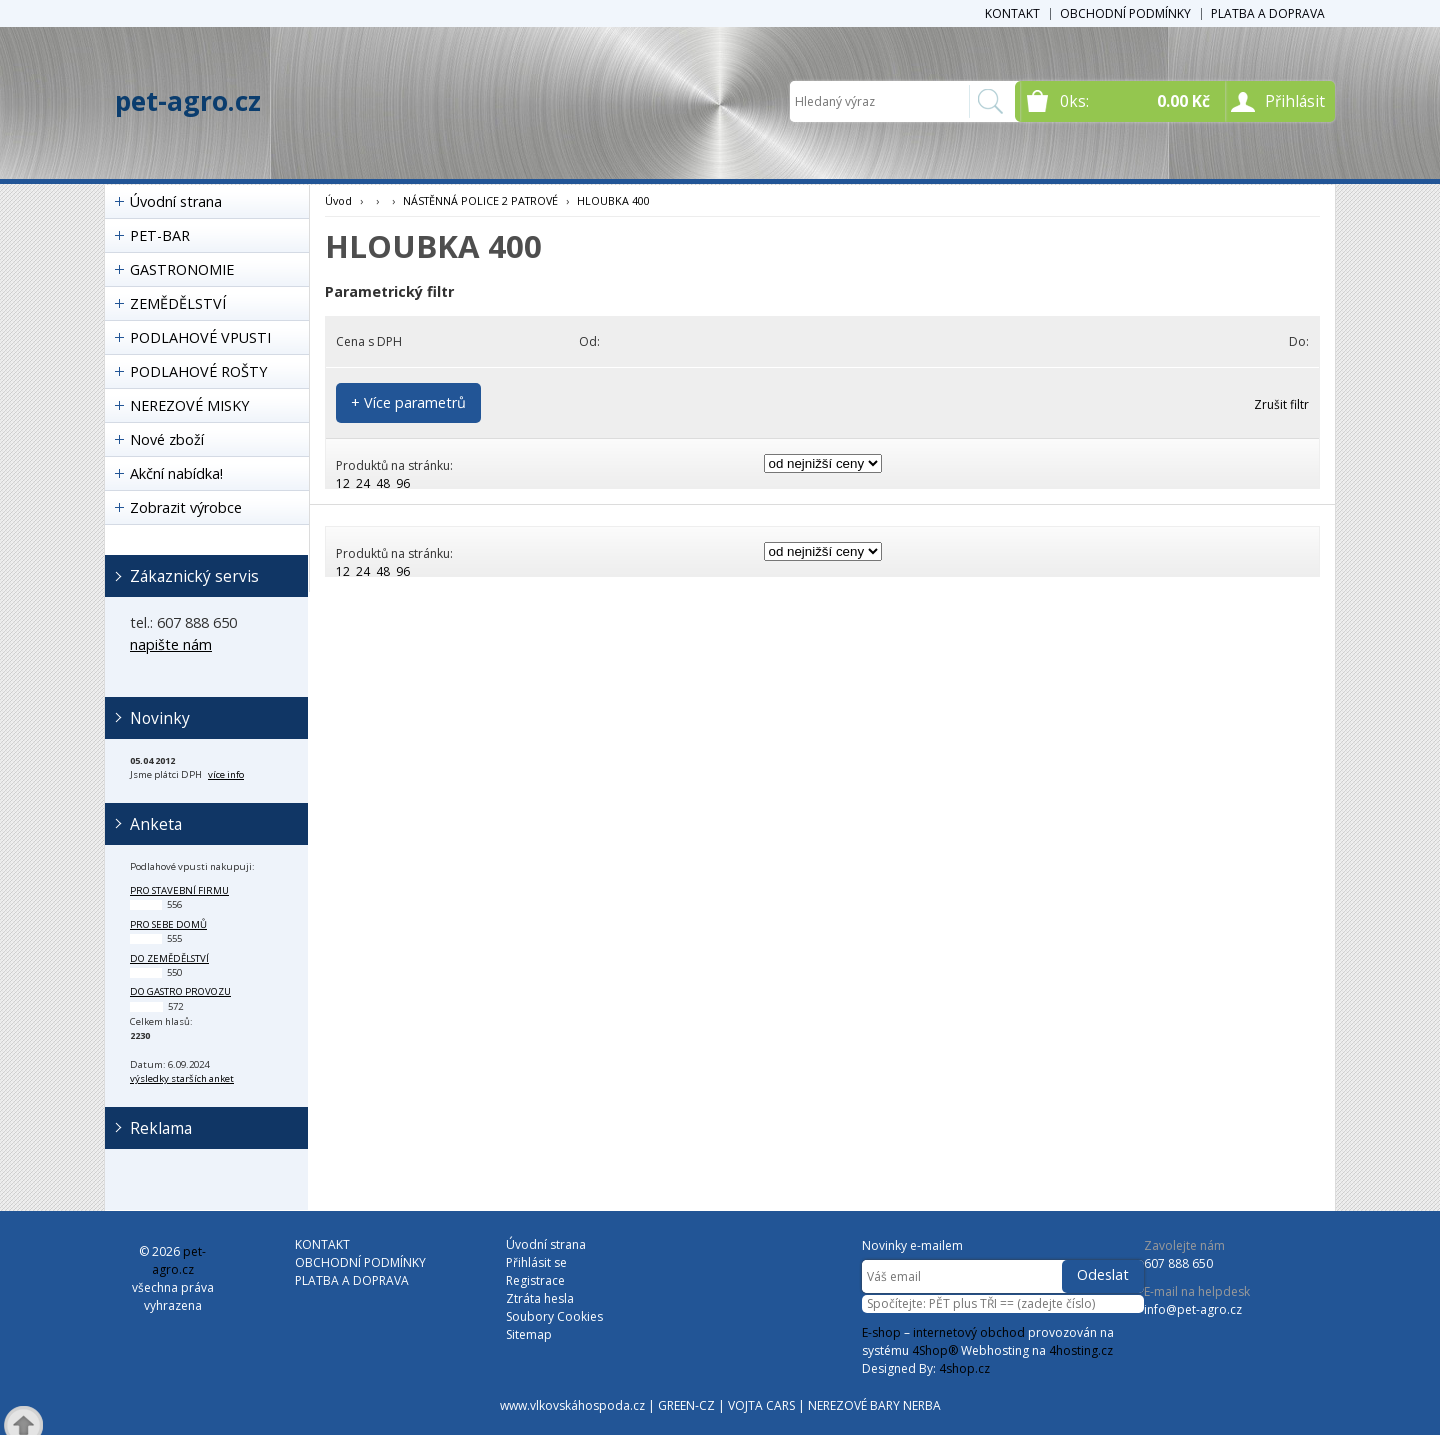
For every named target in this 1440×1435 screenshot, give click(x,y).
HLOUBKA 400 (613, 200)
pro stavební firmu (179, 890)
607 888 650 (1178, 1263)
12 (343, 483)
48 (383, 483)
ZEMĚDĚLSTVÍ (178, 303)
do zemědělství (169, 958)
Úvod (338, 200)
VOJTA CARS (761, 1405)
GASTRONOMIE (182, 269)
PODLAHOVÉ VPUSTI (200, 337)
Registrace (535, 1280)
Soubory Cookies (554, 1316)
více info (226, 774)
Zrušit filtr (1281, 404)
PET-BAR (160, 235)
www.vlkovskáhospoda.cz (572, 1405)
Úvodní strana (176, 201)
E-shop (881, 1332)
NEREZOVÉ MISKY (189, 405)
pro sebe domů (168, 924)
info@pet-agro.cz (1193, 1309)
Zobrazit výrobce (186, 507)
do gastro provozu (180, 991)
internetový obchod (969, 1332)
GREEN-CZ (686, 1405)
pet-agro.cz (188, 101)
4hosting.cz (1081, 1350)
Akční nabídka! (176, 473)
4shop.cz (964, 1368)
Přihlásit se (536, 1262)
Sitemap (529, 1334)
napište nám (171, 644)
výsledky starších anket (182, 1078)
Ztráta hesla (540, 1298)
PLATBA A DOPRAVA (1268, 13)
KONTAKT (1012, 13)
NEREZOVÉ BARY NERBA (874, 1405)
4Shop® (935, 1350)
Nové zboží (167, 439)
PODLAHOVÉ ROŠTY (198, 371)
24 (363, 483)
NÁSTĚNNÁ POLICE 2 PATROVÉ (480, 200)
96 (403, 483)
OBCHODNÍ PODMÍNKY (1125, 13)
